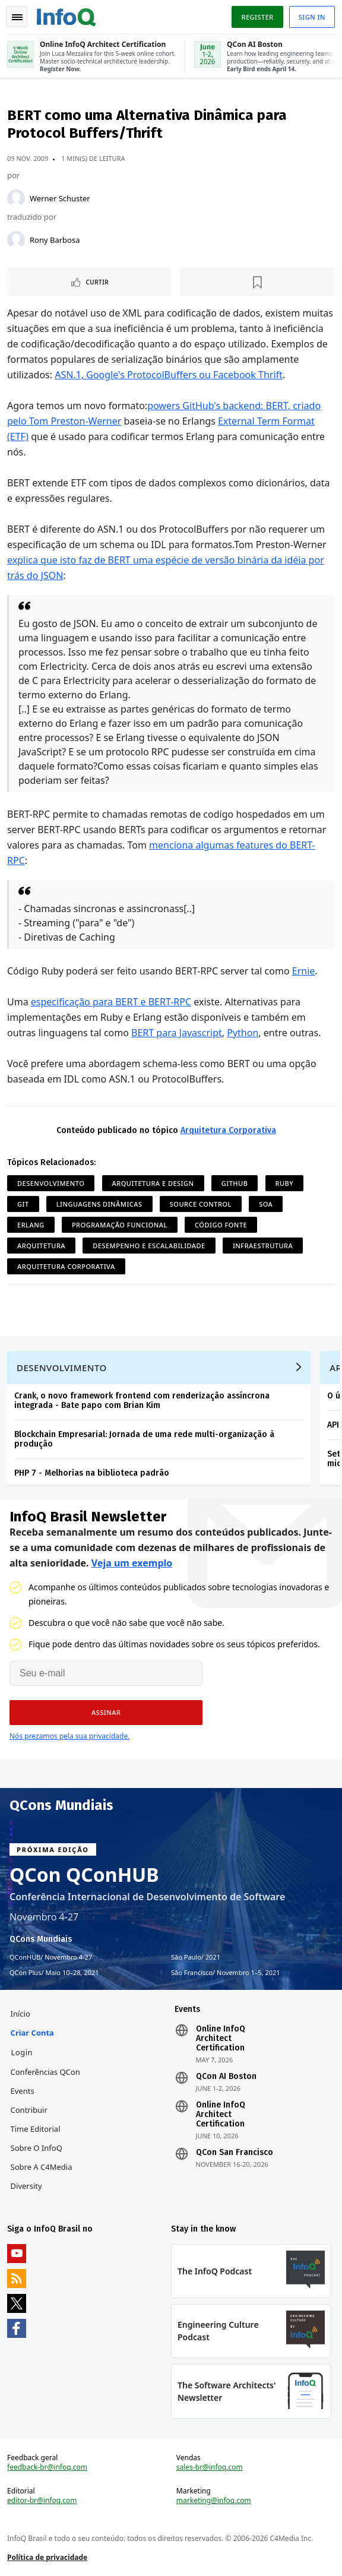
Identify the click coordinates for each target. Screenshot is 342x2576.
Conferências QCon (45, 2072)
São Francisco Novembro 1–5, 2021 (225, 1973)
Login (22, 2052)
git (23, 1204)
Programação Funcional (119, 1224)
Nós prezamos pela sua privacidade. (69, 1736)
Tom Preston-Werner (75, 421)
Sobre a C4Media (41, 2167)
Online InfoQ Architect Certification (220, 2038)
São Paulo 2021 (195, 1957)
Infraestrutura (263, 1245)
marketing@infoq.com (213, 2500)
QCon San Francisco (234, 2152)
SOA (266, 1204)
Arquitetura (41, 1245)
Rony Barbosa (55, 240)
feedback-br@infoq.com (47, 2467)
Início (20, 2013)
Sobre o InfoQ (36, 2148)
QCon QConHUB (84, 1874)
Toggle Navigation (17, 17)
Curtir (97, 282)
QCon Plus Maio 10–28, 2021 (54, 1973)
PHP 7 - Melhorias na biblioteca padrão (91, 1473)
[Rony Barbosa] (16, 240)
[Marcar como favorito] (257, 282)
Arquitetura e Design (153, 1183)
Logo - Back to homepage (66, 15)
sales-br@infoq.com (209, 2467)
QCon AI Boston (226, 2076)
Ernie (303, 970)
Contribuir (29, 2110)
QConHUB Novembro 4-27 (51, 1957)
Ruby (285, 1183)
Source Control (201, 1204)
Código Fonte (221, 1224)
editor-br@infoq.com (42, 2500)
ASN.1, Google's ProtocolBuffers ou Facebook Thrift (169, 374)
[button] (106, 1712)
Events (22, 2091)
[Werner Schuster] (16, 198)
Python (242, 1032)
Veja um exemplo (132, 1562)
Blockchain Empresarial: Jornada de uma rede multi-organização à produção (144, 1439)
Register (257, 16)
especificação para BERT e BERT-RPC (111, 1001)
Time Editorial (36, 2129)
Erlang (31, 1224)
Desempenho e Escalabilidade (149, 1245)
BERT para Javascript (176, 1032)
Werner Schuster (60, 198)
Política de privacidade (47, 2557)
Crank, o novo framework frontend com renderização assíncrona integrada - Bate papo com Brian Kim (142, 1400)
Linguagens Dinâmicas (99, 1204)
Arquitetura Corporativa (228, 1130)
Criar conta (32, 2032)
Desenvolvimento (50, 1183)
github (234, 1183)
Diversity (26, 2186)
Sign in (312, 16)
